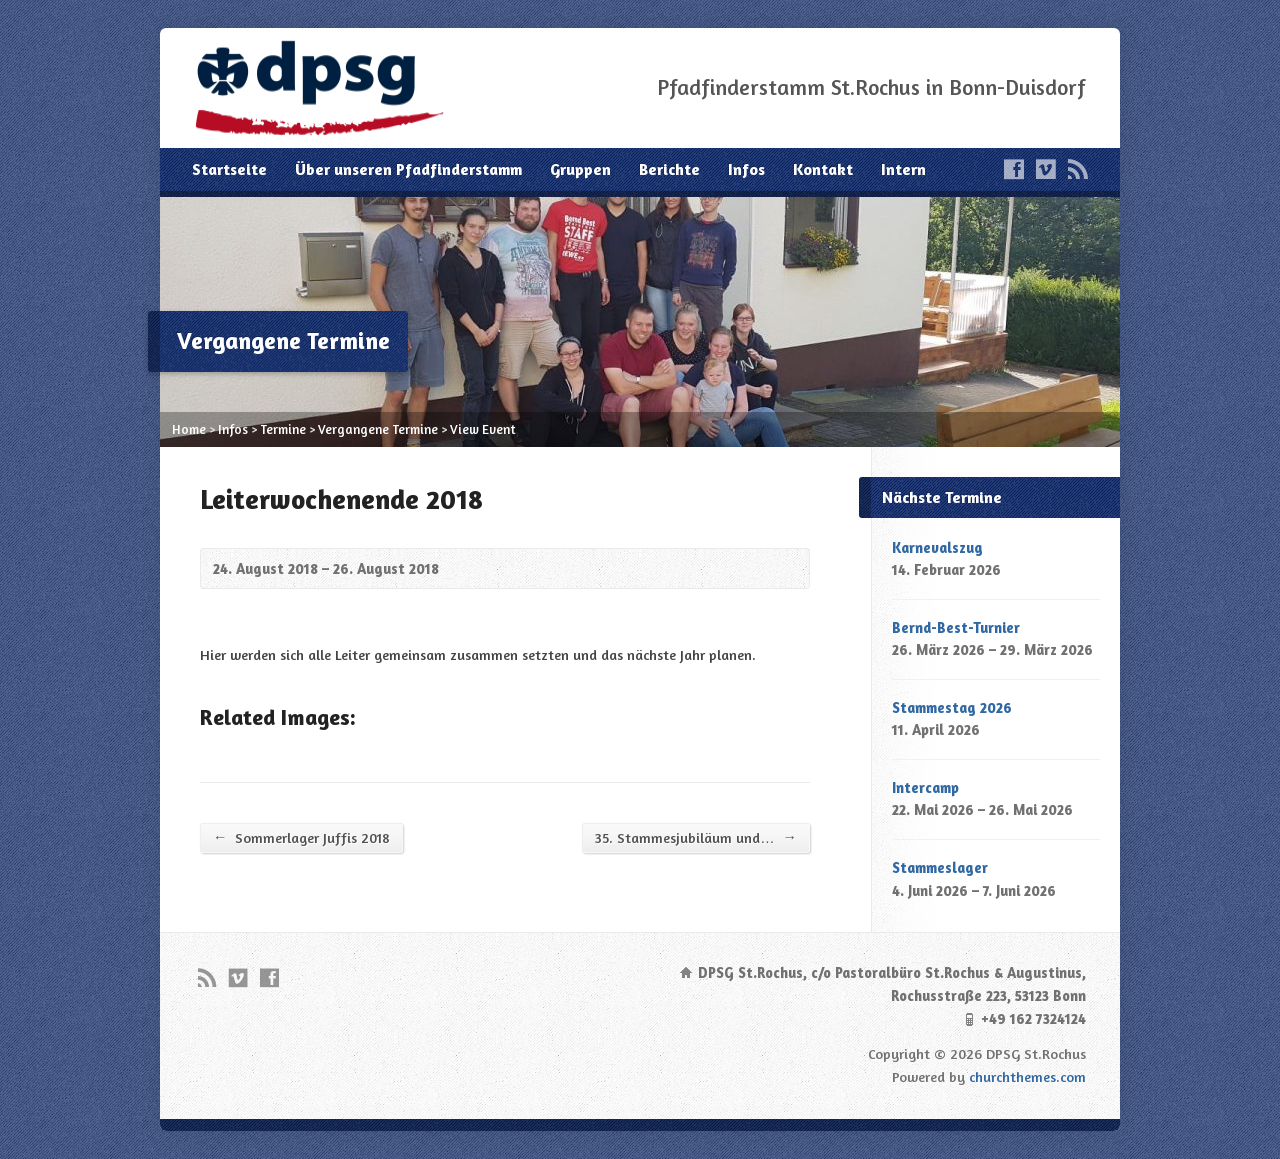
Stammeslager (940, 867)
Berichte (669, 169)
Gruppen (580, 169)
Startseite (229, 169)
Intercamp (925, 787)
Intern (903, 169)
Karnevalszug (937, 547)
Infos (746, 169)
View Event (483, 429)
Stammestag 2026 (952, 707)
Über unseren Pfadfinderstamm (408, 169)
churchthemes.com (1027, 1076)
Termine (283, 429)
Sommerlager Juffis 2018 (301, 837)
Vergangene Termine (378, 429)
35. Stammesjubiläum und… (696, 837)
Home (189, 429)
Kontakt (823, 169)
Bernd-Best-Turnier (956, 627)
